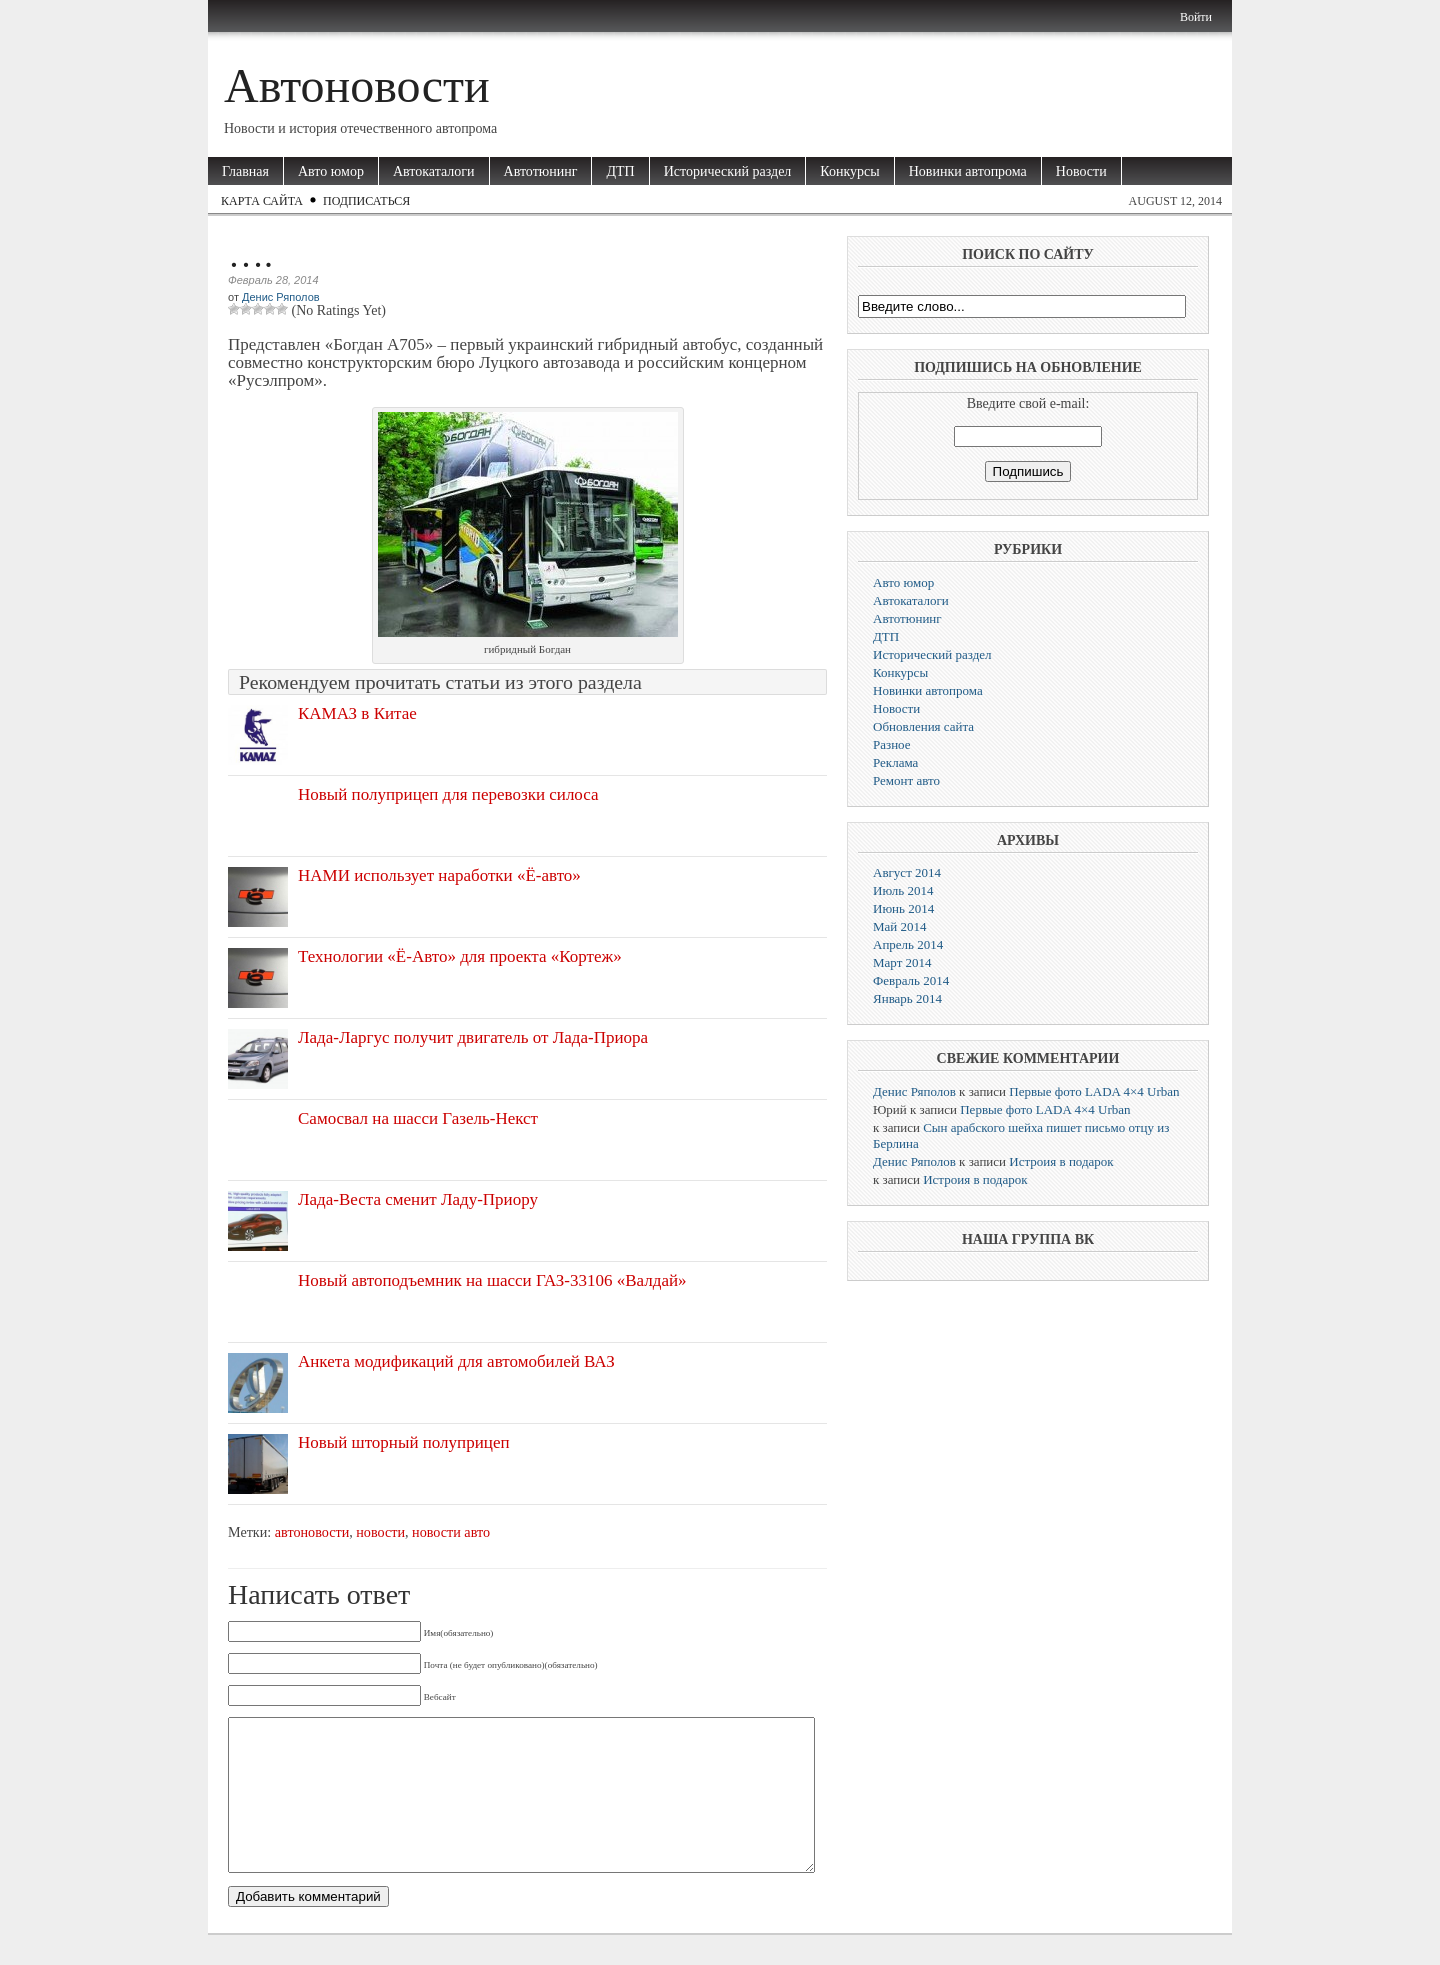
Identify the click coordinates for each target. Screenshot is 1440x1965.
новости (380, 1532)
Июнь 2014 (903, 908)
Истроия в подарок (1061, 1161)
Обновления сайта (923, 726)
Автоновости (357, 85)
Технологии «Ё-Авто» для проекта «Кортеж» (460, 956)
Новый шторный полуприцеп (404, 1442)
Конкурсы (849, 171)
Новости (1081, 171)
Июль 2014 (903, 890)
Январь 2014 (907, 998)
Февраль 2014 (911, 980)
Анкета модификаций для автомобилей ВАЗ (456, 1361)
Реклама (895, 762)
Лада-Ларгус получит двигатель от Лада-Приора (473, 1037)
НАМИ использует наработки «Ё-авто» (439, 875)
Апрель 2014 (908, 944)
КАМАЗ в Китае (357, 713)
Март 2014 (902, 962)
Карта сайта (262, 201)
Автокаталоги (434, 171)
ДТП (620, 171)
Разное (892, 744)
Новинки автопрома (968, 171)
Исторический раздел (728, 171)
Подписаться (366, 201)
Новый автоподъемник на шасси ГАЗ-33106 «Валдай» (492, 1280)
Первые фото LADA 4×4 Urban (1094, 1091)
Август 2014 (907, 872)
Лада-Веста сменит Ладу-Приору (418, 1199)
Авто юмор (331, 171)
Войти (1196, 17)
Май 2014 (900, 926)
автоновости (312, 1532)
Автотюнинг (541, 171)
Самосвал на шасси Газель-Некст (418, 1118)
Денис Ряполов (281, 297)
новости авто (451, 1532)
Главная (245, 171)
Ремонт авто (906, 780)
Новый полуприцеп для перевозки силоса (448, 794)
